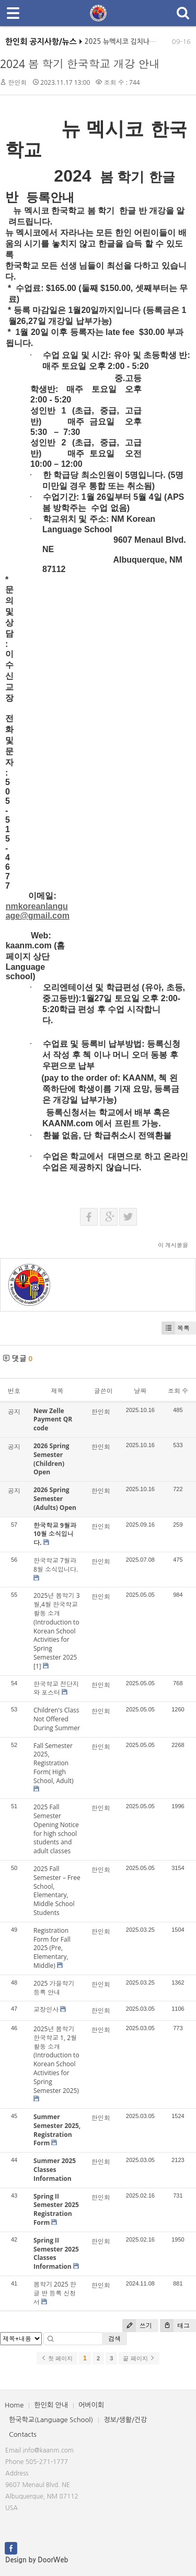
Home (14, 2405)
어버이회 (91, 2405)
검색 (114, 2338)
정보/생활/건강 (125, 2419)
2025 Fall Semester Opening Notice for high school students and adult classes (56, 1828)
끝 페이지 (139, 2358)
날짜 (140, 1390)
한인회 (17, 82)
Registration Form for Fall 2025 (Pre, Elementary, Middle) (52, 1948)
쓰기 (137, 2325)
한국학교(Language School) (51, 2419)
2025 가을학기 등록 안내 (54, 1988)
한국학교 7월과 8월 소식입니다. (55, 1565)
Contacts (23, 2434)
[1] (37, 1666)
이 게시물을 (173, 1245)
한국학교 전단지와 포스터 (56, 1688)
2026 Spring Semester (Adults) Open (54, 1498)
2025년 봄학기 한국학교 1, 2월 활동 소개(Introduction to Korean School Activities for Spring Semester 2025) (56, 2059)
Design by (36, 2560)
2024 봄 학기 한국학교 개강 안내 (80, 64)
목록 (176, 1328)
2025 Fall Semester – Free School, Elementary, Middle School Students (56, 1890)
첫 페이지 (57, 2358)
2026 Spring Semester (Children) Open (51, 1458)
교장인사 (46, 2009)
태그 (175, 2325)
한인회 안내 (51, 2405)
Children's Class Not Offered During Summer (56, 1719)
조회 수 (178, 1390)
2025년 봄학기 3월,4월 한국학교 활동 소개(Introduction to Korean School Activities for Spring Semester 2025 (56, 1626)
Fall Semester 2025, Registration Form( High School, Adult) (53, 1763)
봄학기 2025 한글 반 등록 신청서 (54, 2293)
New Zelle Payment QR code (52, 1419)
